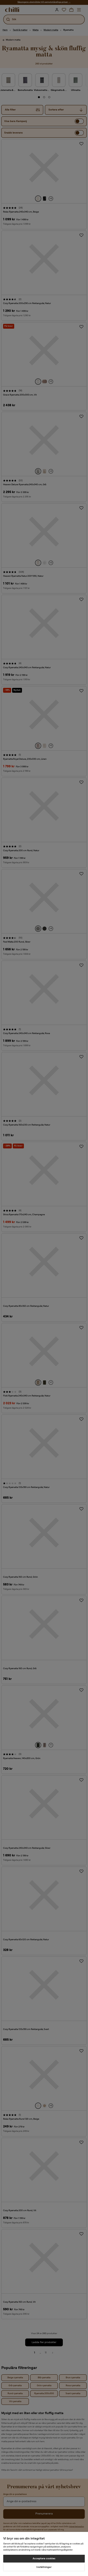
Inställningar (44, 2567)
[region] (44, 2554)
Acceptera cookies (44, 2559)
